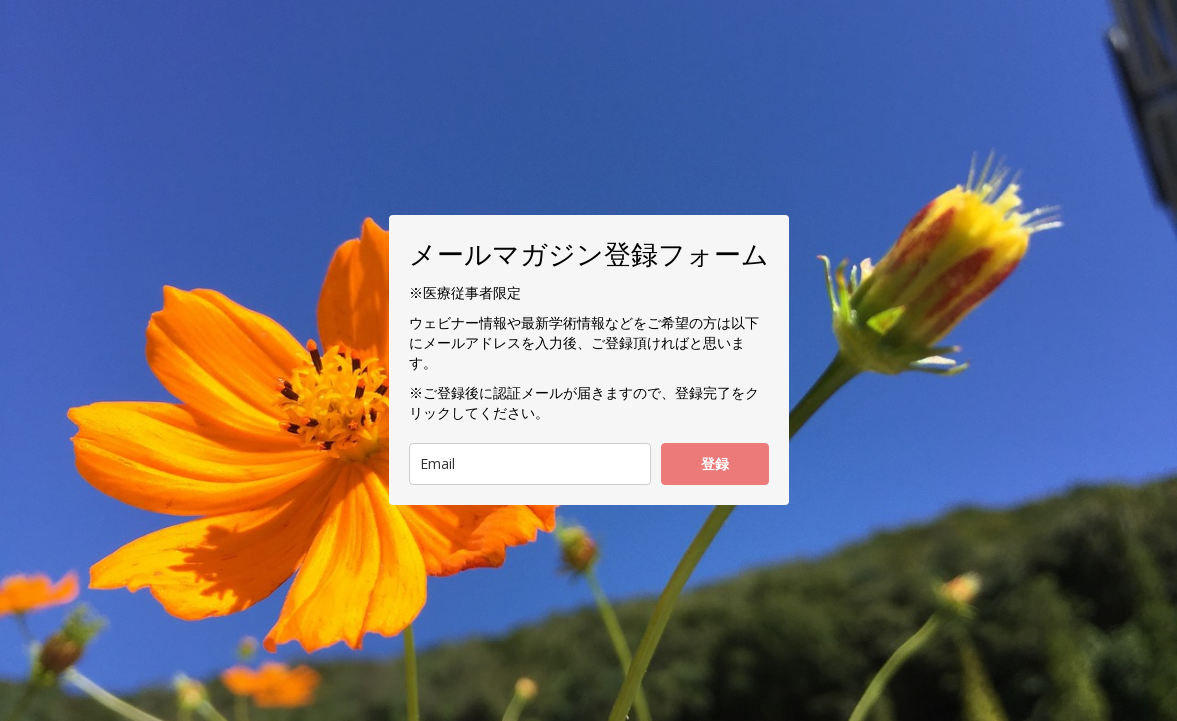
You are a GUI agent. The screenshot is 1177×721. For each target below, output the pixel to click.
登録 (715, 463)
